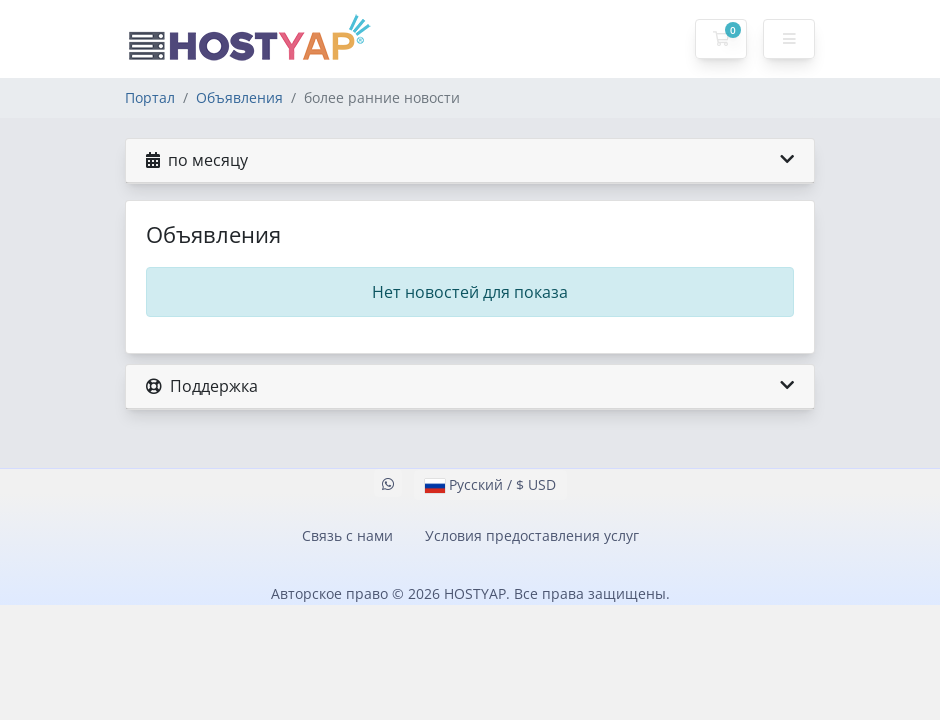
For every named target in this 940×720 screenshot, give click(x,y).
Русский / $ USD (490, 484)
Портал (150, 97)
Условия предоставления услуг (532, 535)
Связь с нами (347, 535)
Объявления (239, 97)
